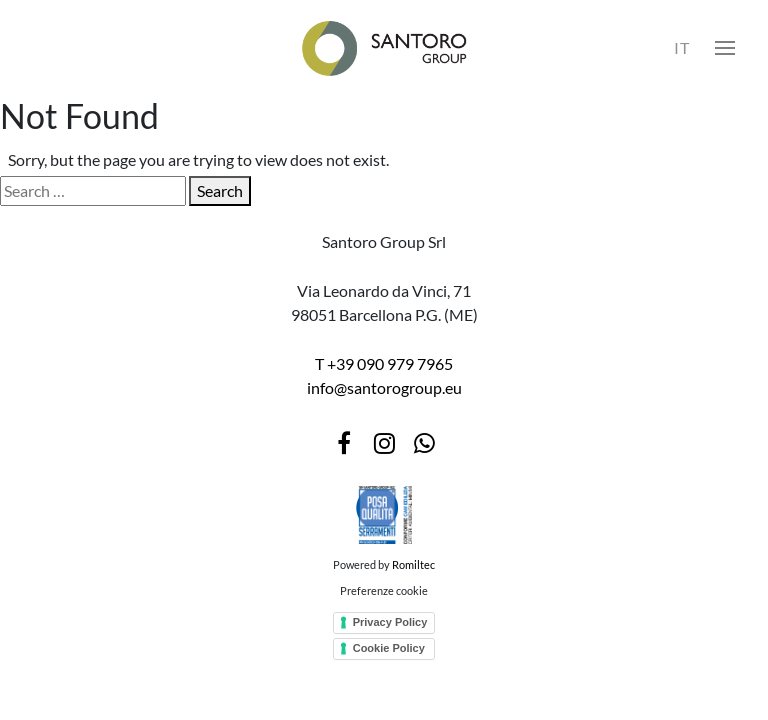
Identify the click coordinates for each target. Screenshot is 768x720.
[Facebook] (344, 443)
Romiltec (413, 564)
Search (220, 190)
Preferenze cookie (384, 590)
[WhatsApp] (424, 443)
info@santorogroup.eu (384, 387)
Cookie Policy (389, 648)
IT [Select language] (682, 47)
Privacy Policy (390, 622)
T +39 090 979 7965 (384, 363)
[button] (725, 48)
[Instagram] (384, 443)
